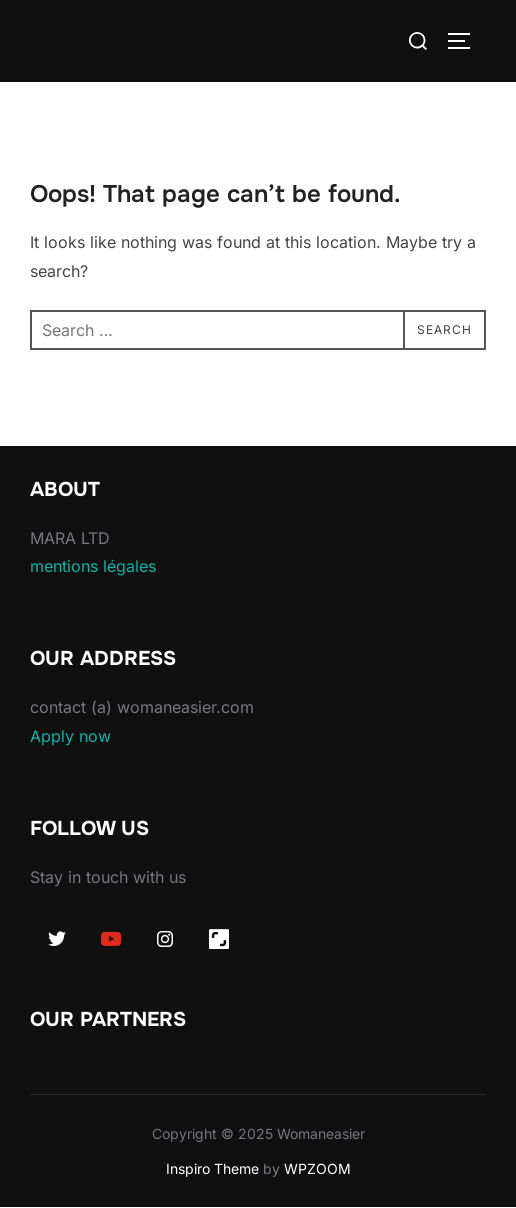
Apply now (70, 736)
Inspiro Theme (212, 1168)
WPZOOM (317, 1168)
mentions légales (93, 566)
